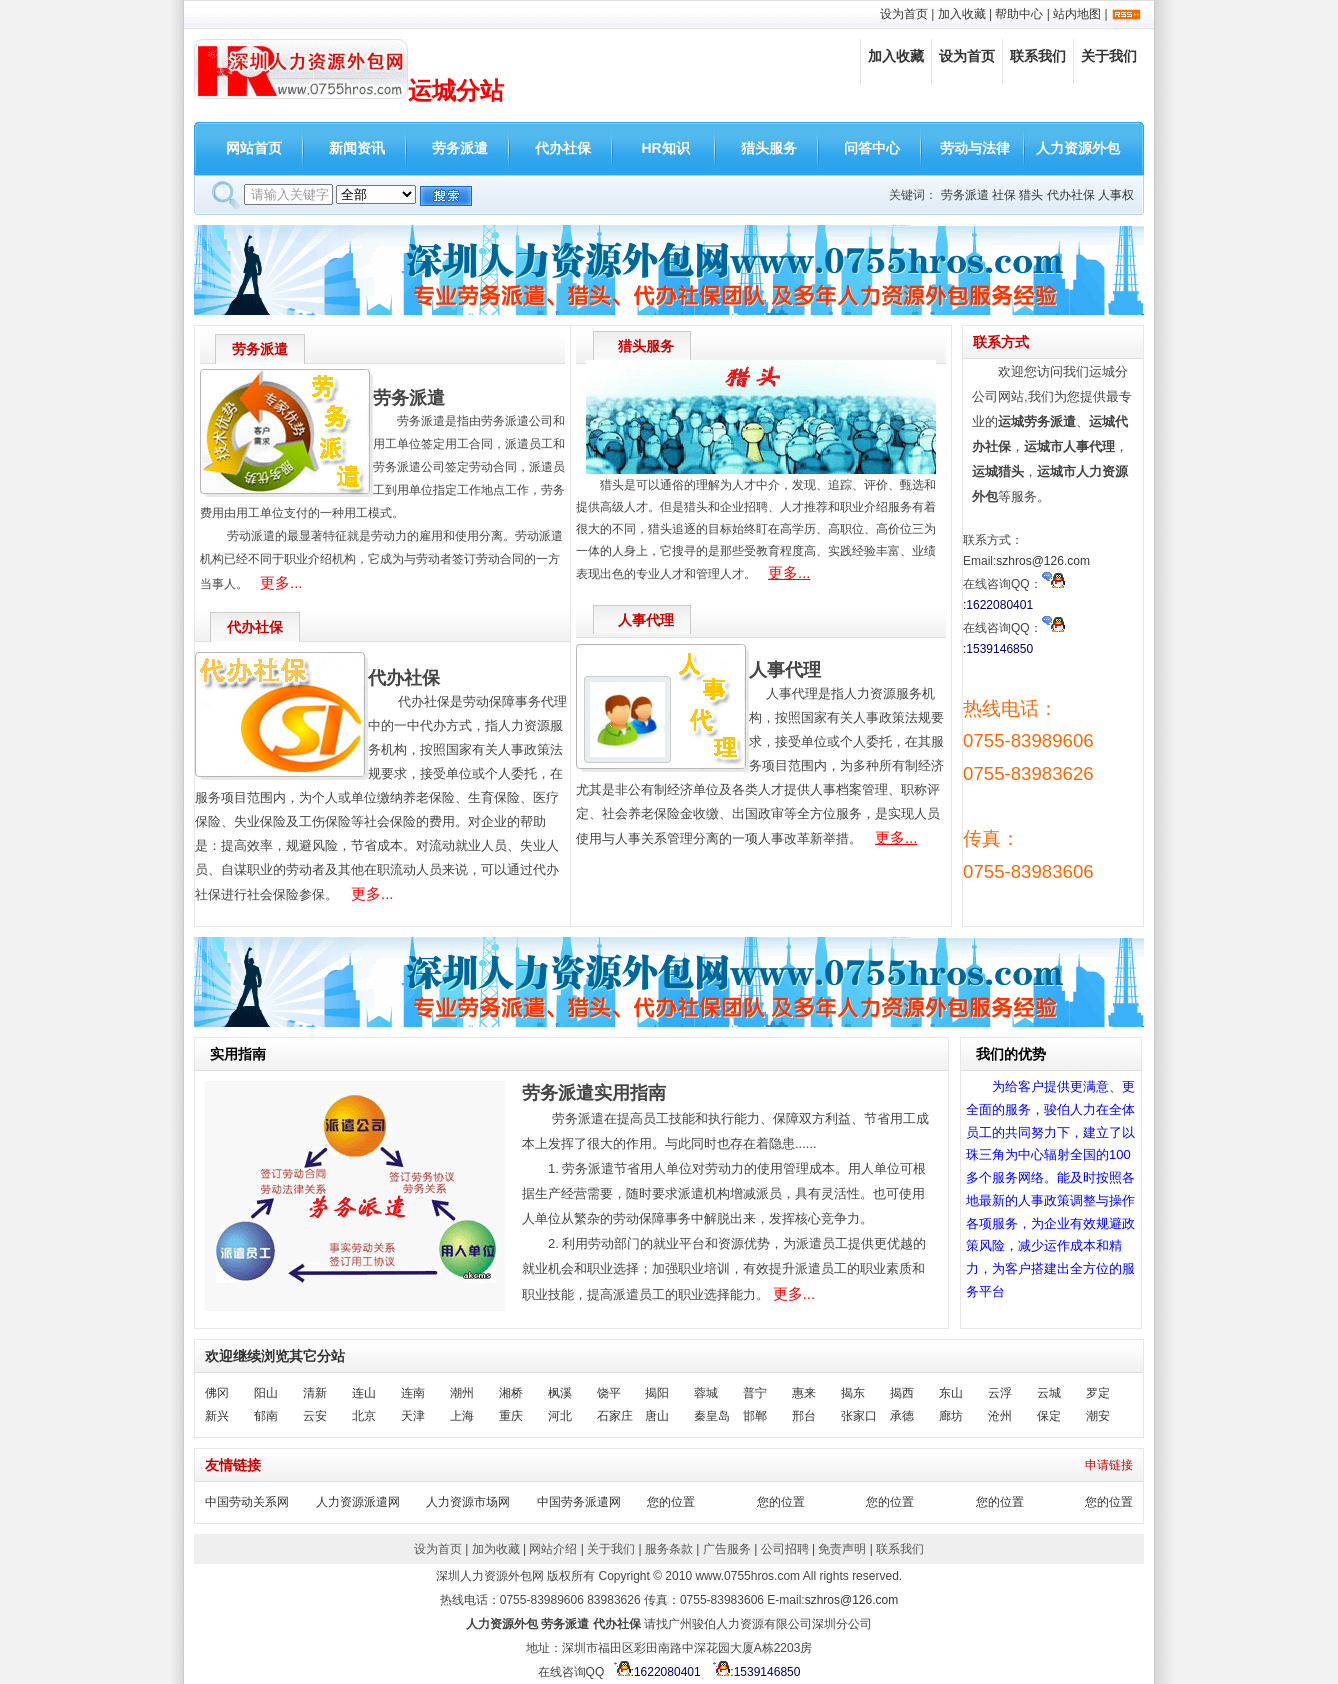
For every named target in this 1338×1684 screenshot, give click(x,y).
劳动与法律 (975, 148)
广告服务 (727, 1549)
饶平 (609, 1393)
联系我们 (1038, 56)
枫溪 (560, 1393)
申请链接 (1109, 1465)
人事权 (1116, 195)
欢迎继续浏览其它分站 (275, 1356)
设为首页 (904, 14)
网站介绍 (553, 1549)
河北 (560, 1416)
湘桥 (511, 1393)
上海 (462, 1416)
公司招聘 (785, 1549)
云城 (1049, 1393)
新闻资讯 (357, 148)
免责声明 (842, 1549)
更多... (281, 582)
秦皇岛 (712, 1416)
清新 (315, 1393)
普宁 (755, 1393)
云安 (315, 1416)
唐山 (657, 1416)
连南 (413, 1393)
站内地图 (1077, 14)
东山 (951, 1393)
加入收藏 (962, 14)
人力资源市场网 (468, 1502)
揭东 (853, 1393)
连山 (364, 1393)
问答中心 (872, 148)
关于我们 (1109, 56)
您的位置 (671, 1502)
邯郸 (755, 1416)
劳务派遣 (460, 148)
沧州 (1000, 1416)
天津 (413, 1416)
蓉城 (706, 1393)
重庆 (511, 1416)
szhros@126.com (1043, 561)
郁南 (266, 1416)
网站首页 (254, 148)
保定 (1049, 1416)
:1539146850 (753, 1672)
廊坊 (951, 1416)
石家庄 (615, 1416)
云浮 (1000, 1393)
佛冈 (217, 1393)
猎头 (1031, 195)
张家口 (859, 1416)
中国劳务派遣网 (579, 1502)
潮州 (462, 1393)
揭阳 (657, 1393)
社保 (1004, 195)
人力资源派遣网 (358, 1502)
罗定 (1098, 1393)
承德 (902, 1416)
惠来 (804, 1393)
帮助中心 (1019, 14)
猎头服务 (769, 148)
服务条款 (669, 1549)
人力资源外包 (1078, 148)
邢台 (804, 1416)
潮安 (1098, 1416)
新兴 (217, 1416)
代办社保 (563, 148)
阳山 (266, 1393)
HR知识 (665, 148)
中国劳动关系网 (247, 1502)
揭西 (902, 1393)
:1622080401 (654, 1672)
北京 (364, 1416)
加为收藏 (496, 1549)
